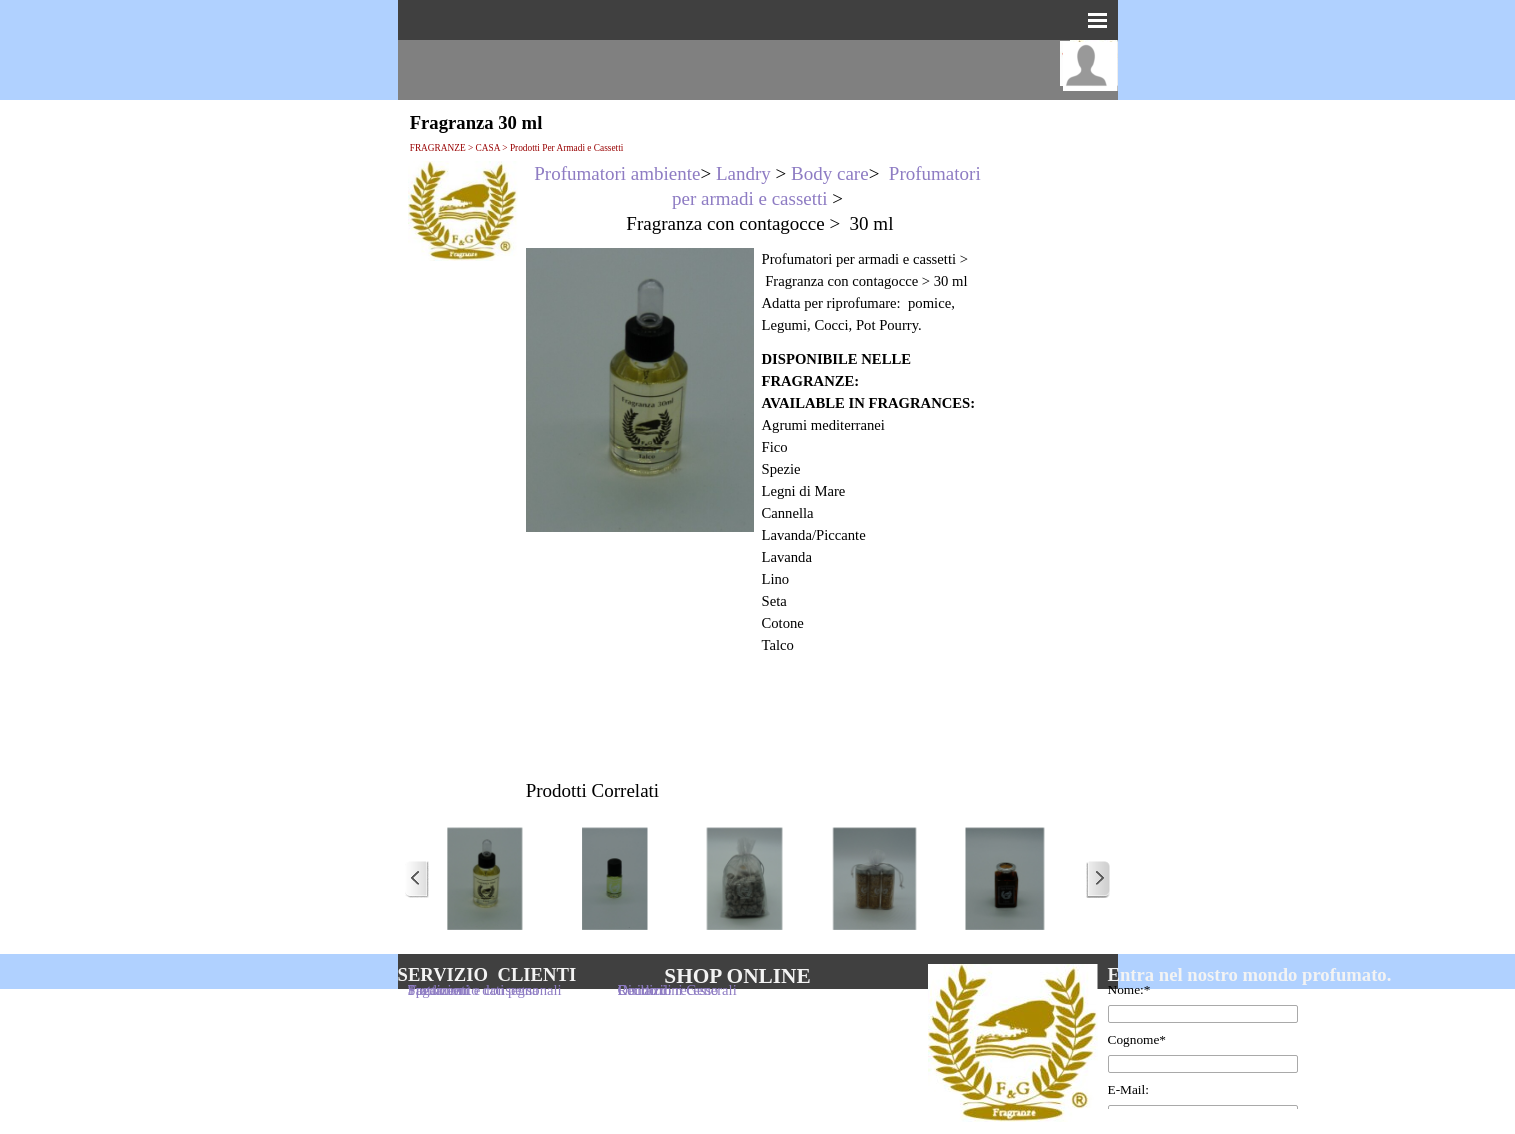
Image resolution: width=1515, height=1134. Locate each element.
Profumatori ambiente (617, 173)
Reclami (642, 990)
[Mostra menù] (1098, 20)
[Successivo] (1098, 879)
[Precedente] (417, 879)
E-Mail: (1128, 1089)
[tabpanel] (758, 198)
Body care (830, 173)
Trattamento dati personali (485, 990)
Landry (743, 173)
